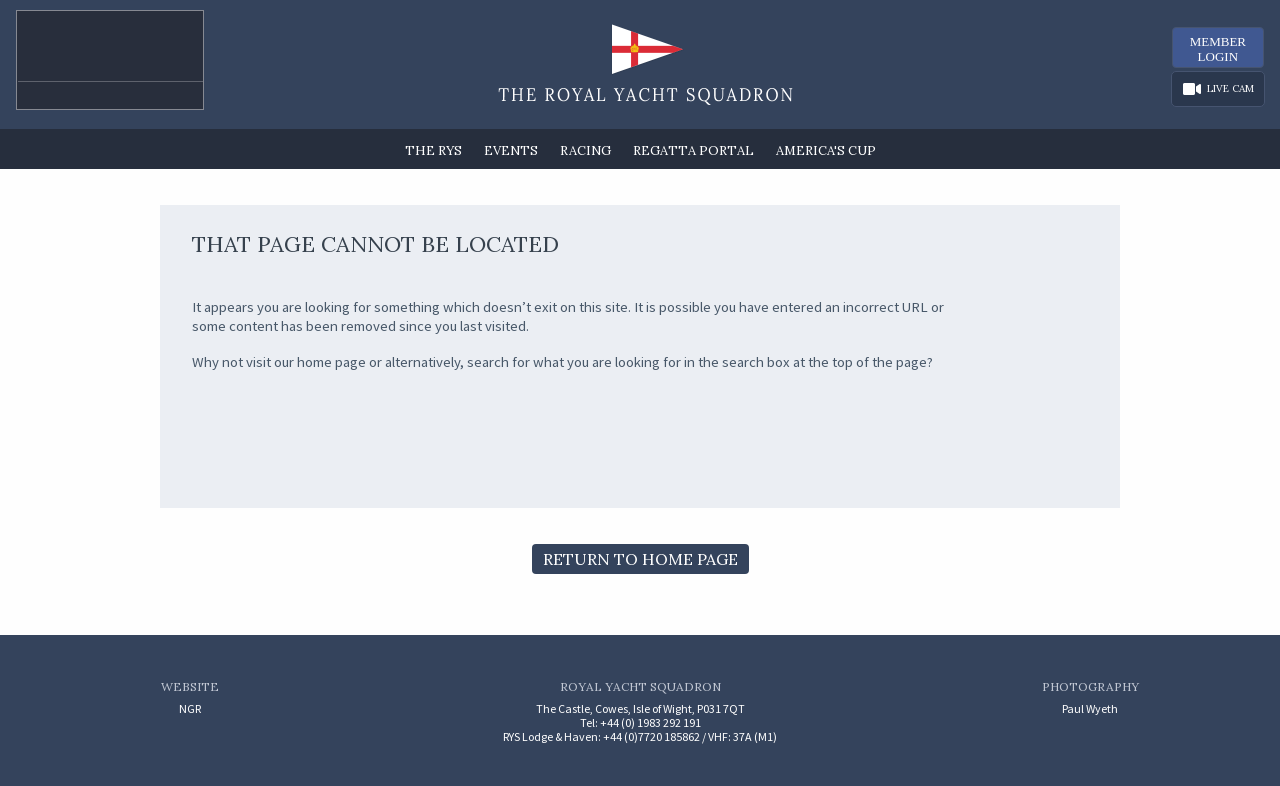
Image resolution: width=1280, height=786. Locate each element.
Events (511, 150)
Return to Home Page (640, 559)
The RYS (433, 150)
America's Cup (826, 150)
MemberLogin (1218, 49)
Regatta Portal (693, 150)
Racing (585, 150)
